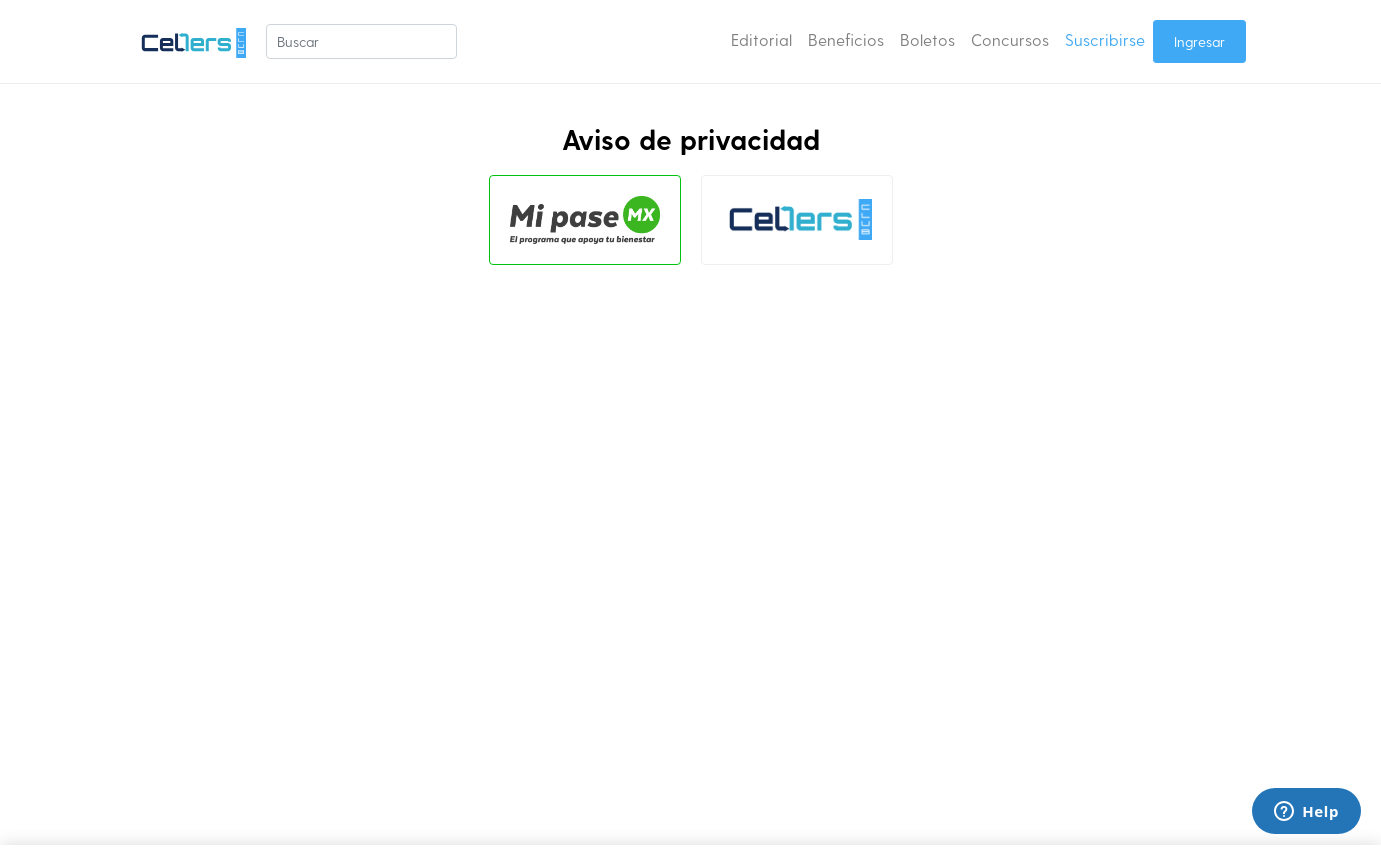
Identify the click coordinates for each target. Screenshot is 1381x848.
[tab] (585, 220)
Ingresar (1199, 41)
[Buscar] (361, 41)
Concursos (1010, 39)
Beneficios (846, 39)
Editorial (761, 39)
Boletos (927, 39)
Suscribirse (1105, 39)
